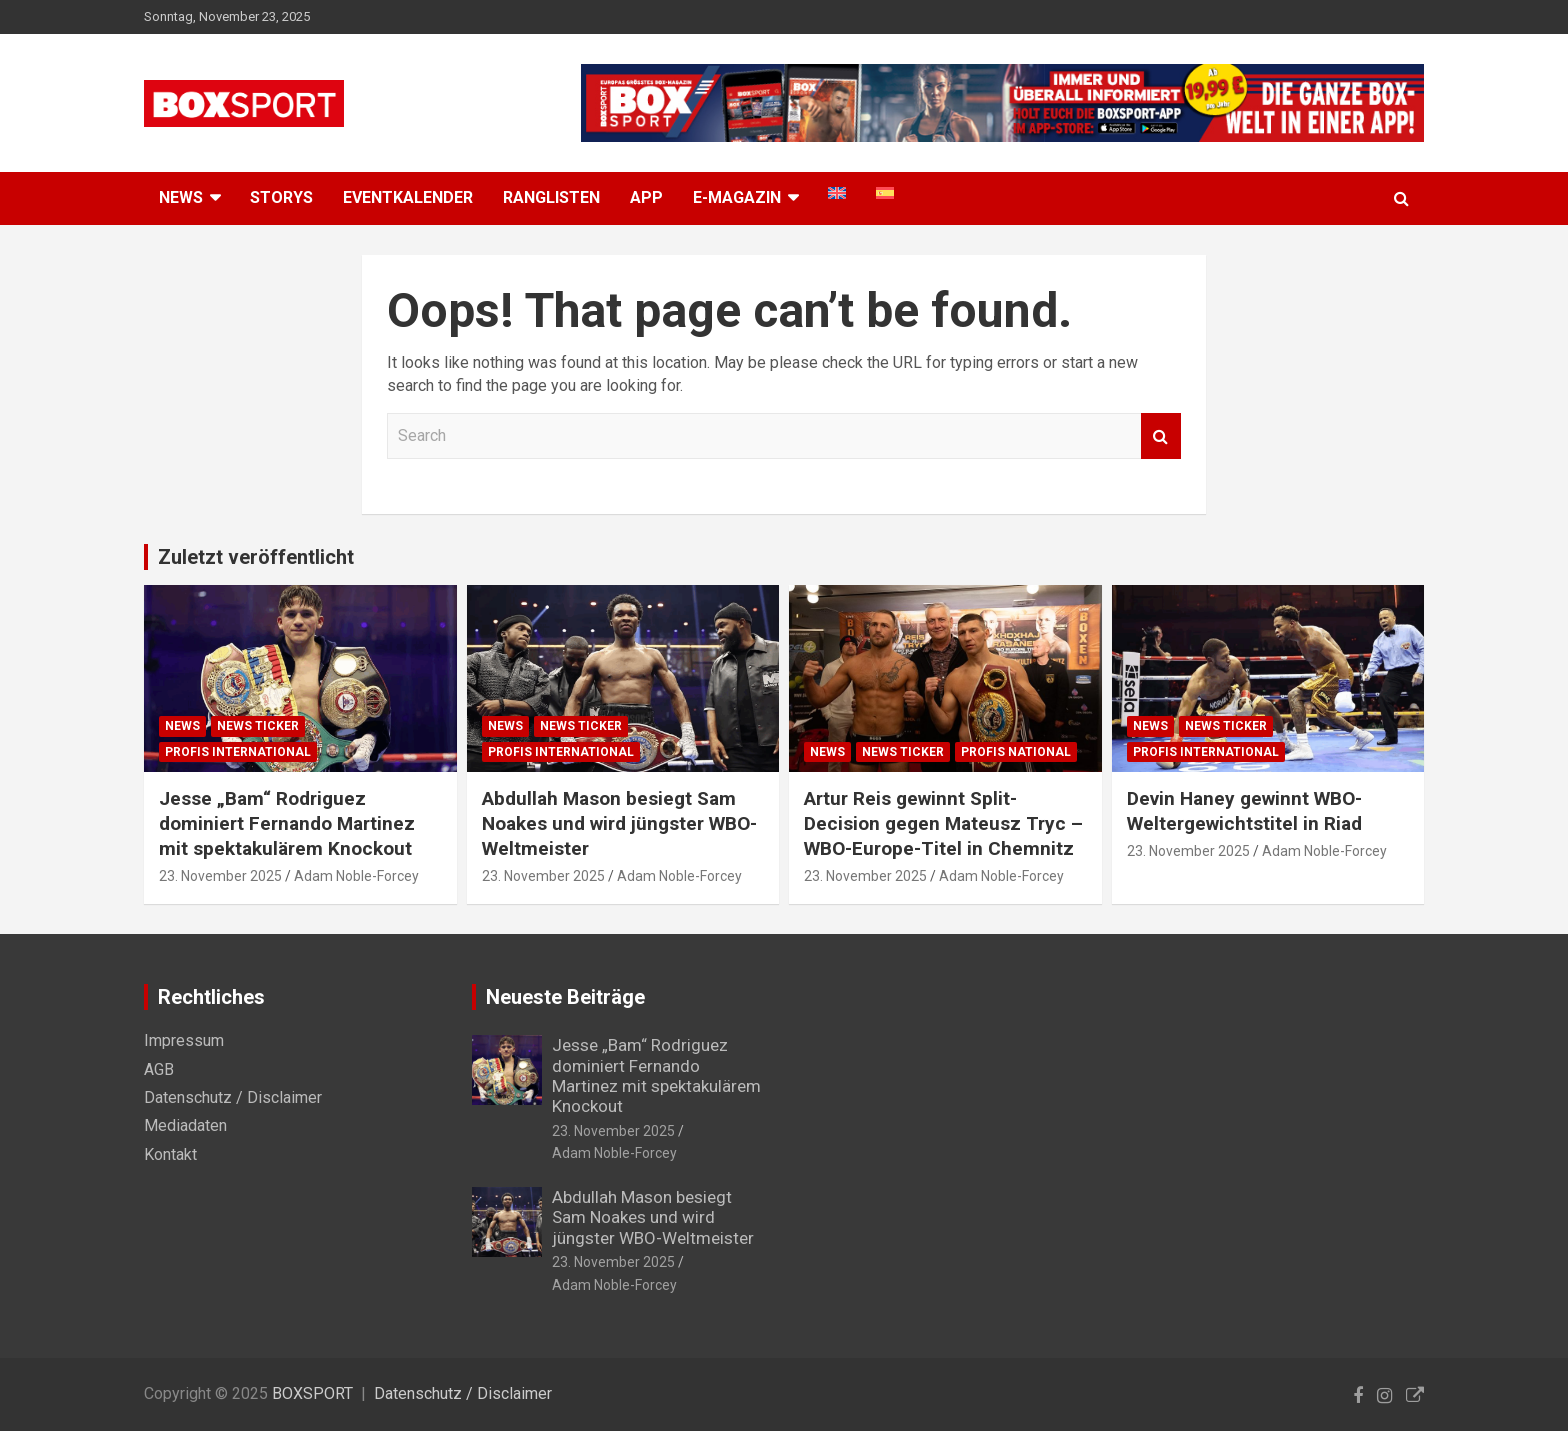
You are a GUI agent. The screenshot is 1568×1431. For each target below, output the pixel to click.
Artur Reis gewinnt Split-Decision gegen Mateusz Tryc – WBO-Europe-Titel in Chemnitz (943, 823)
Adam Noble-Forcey (356, 876)
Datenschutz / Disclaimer (233, 1097)
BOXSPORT (312, 1393)
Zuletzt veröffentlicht (256, 557)
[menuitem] (837, 193)
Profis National (1016, 752)
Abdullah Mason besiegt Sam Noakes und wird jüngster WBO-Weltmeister (619, 823)
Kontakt (170, 1154)
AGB (159, 1069)
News (182, 726)
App (646, 197)
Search (1161, 436)
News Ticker (258, 726)
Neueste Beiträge (565, 997)
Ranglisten (551, 197)
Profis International (238, 752)
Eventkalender (408, 197)
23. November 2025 (220, 876)
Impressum (184, 1040)
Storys (281, 197)
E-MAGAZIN (737, 197)
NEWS (181, 197)
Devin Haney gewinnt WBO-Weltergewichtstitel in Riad (1244, 811)
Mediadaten (185, 1125)
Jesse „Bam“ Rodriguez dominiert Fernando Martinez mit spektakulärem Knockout (287, 823)
